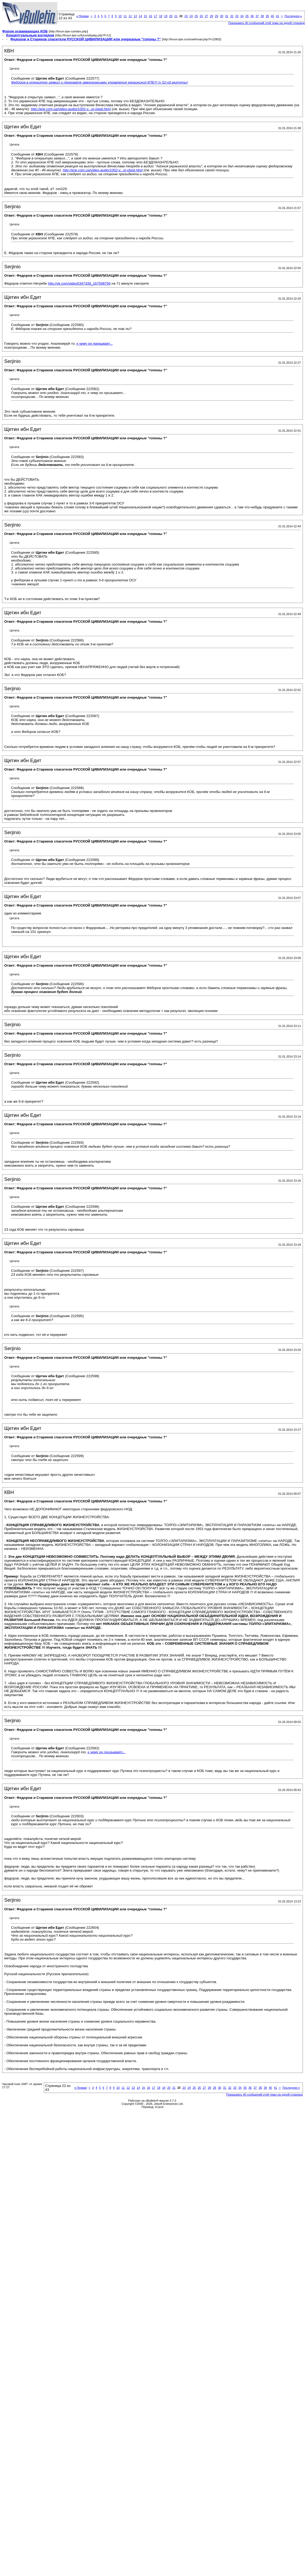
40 (272, 16)
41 (277, 16)
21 (176, 16)
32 (231, 16)
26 (201, 16)
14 (140, 16)
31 (226, 16)
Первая (82, 16)
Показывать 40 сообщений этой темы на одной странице (266, 23)
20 (170, 16)
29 (216, 16)
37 (257, 16)
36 (252, 16)
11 (125, 16)
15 (145, 16)
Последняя (293, 16)
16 (150, 16)
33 (237, 16)
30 (221, 16)
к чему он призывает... (95, 343)
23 (186, 16)
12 (130, 16)
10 (120, 16)
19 (165, 16)
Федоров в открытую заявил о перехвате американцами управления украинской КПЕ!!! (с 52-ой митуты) (99, 82)
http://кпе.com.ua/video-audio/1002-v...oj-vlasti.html (71, 109)
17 (155, 16)
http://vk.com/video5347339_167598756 (79, 283)
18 (160, 16)
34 (242, 16)
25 (196, 16)
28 (211, 16)
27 (206, 16)
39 (267, 16)
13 (135, 16)
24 (191, 16)
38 (262, 16)
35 (247, 16)
